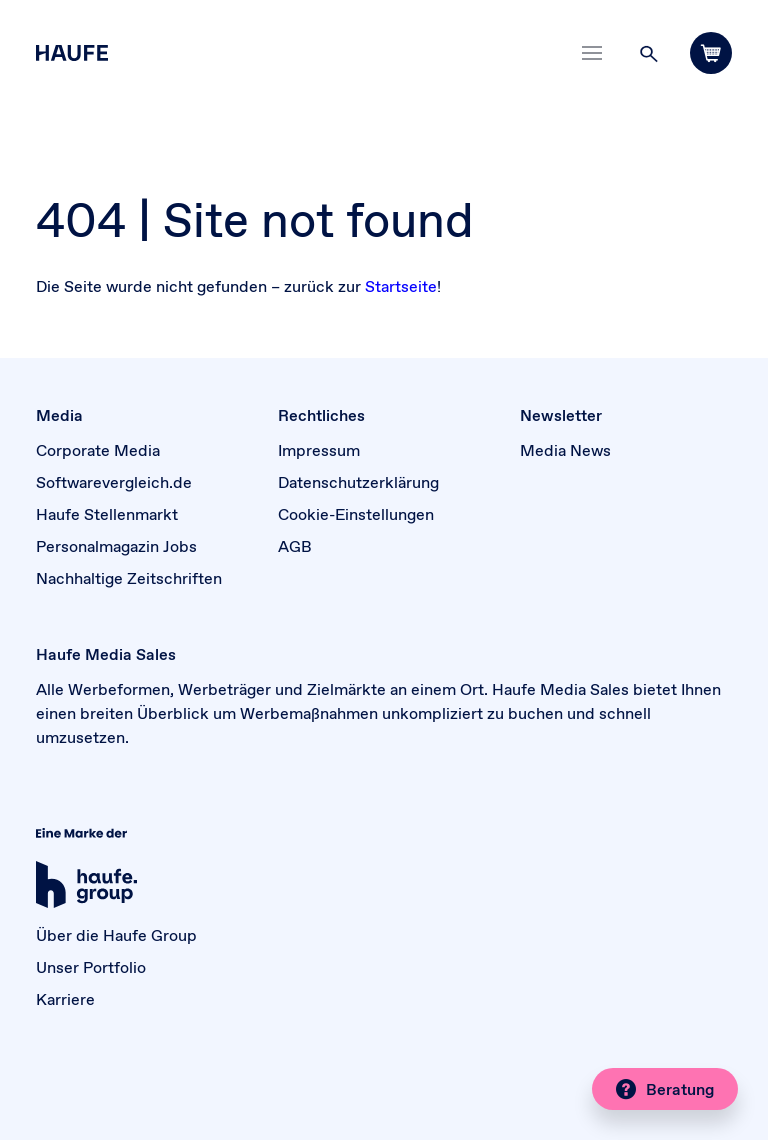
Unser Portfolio (91, 967)
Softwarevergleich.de (114, 482)
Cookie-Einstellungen (356, 514)
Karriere (65, 999)
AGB (295, 546)
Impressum (319, 450)
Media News (565, 450)
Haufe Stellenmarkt (107, 514)
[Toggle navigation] (592, 53)
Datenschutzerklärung (358, 482)
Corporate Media (98, 450)
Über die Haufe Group (116, 935)
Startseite (401, 286)
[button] (649, 53)
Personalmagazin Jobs (116, 546)
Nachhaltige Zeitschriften (129, 578)
